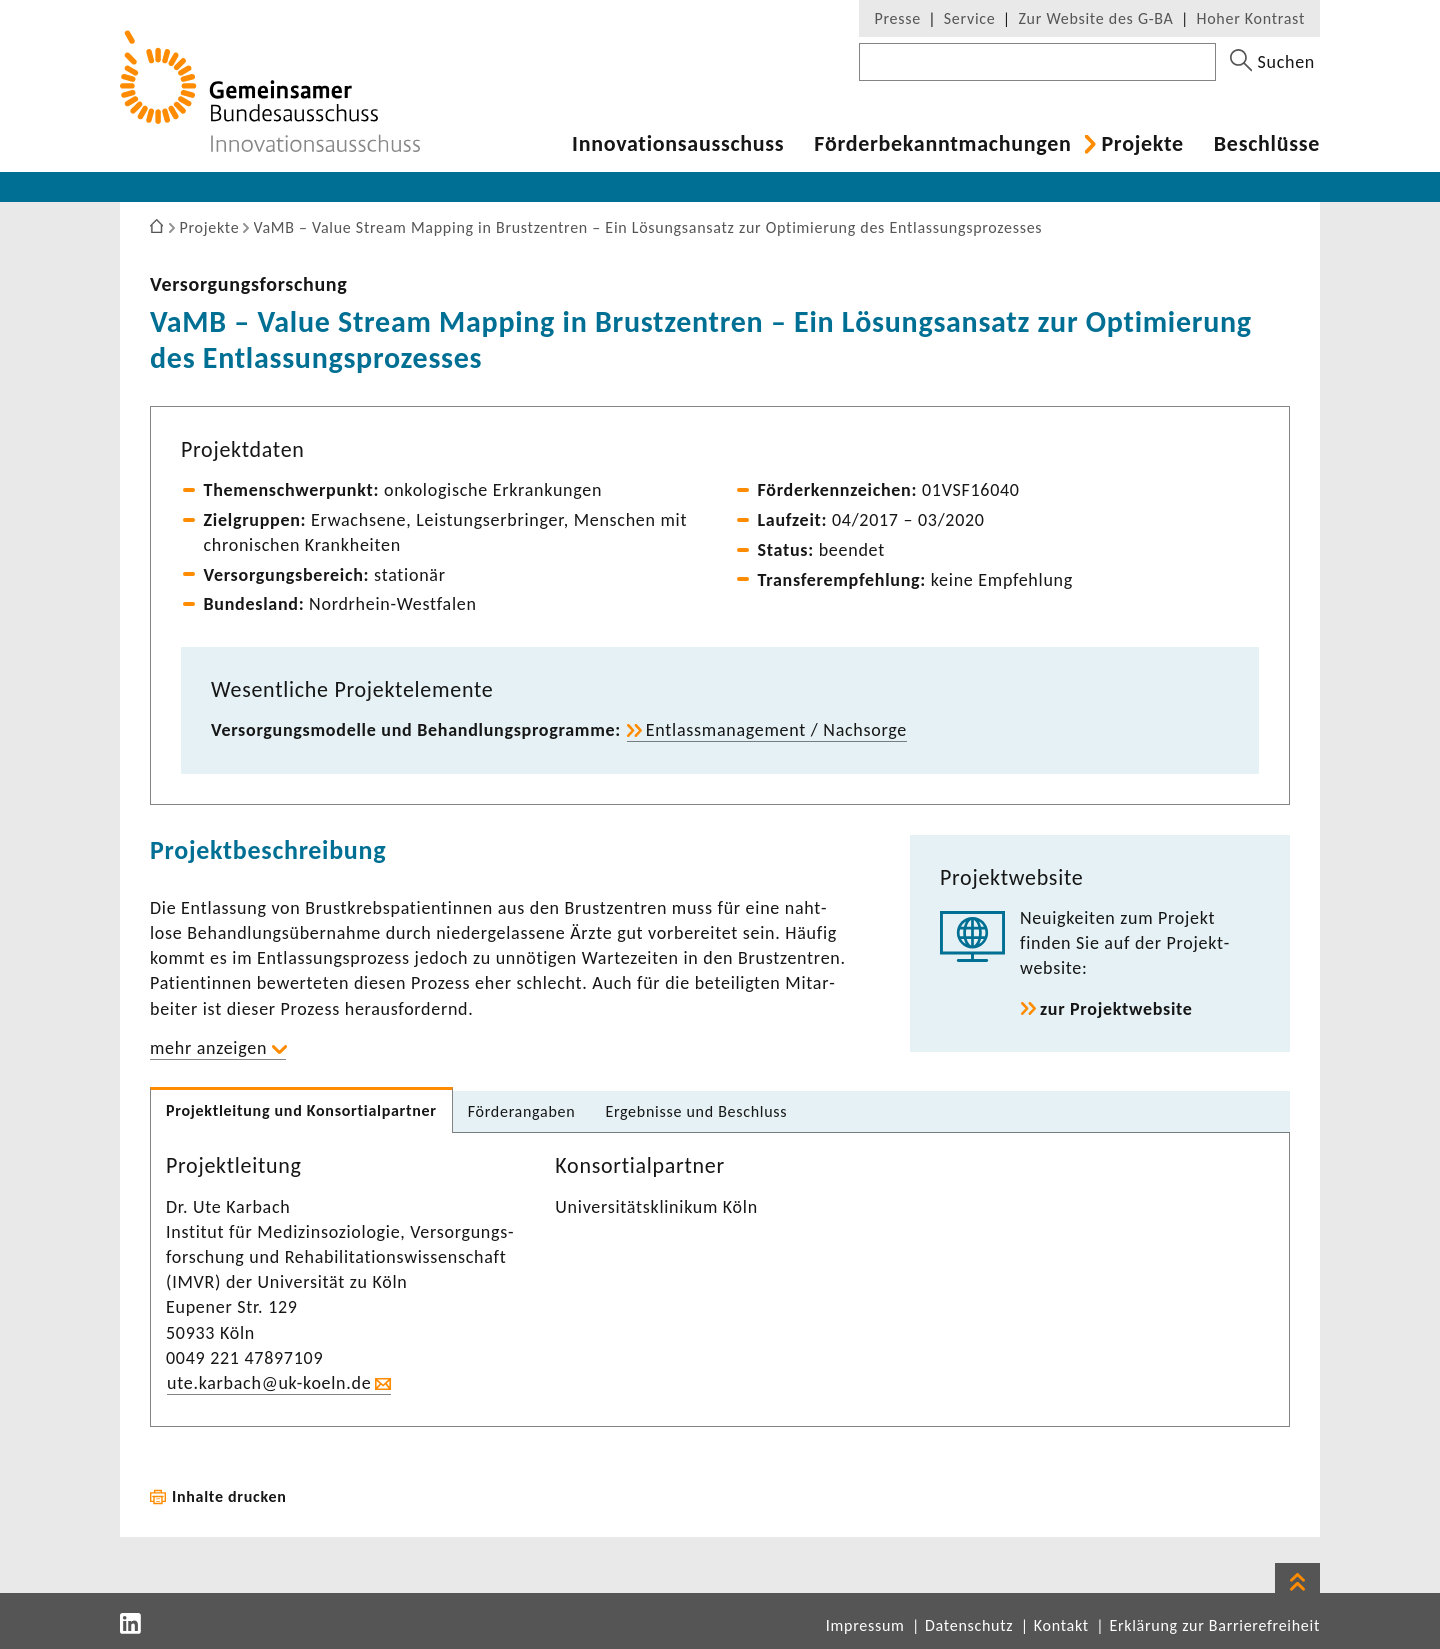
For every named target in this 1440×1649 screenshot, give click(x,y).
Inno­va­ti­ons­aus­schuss (678, 144)
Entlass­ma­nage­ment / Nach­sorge (776, 730)
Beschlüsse (1267, 144)
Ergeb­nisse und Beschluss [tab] (696, 1111)
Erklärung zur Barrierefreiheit (1214, 1625)
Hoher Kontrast (1251, 18)
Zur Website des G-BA (1098, 18)
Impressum (865, 1625)
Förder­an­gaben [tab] (522, 1111)
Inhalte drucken (229, 1496)
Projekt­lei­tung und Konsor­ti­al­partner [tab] (301, 1110)
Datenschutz (969, 1625)
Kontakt (1061, 1625)
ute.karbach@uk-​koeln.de (269, 1383)
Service (970, 18)
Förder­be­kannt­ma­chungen (942, 144)
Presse (897, 18)
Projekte (1142, 144)
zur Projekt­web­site (1116, 1009)
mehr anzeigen (208, 1048)
